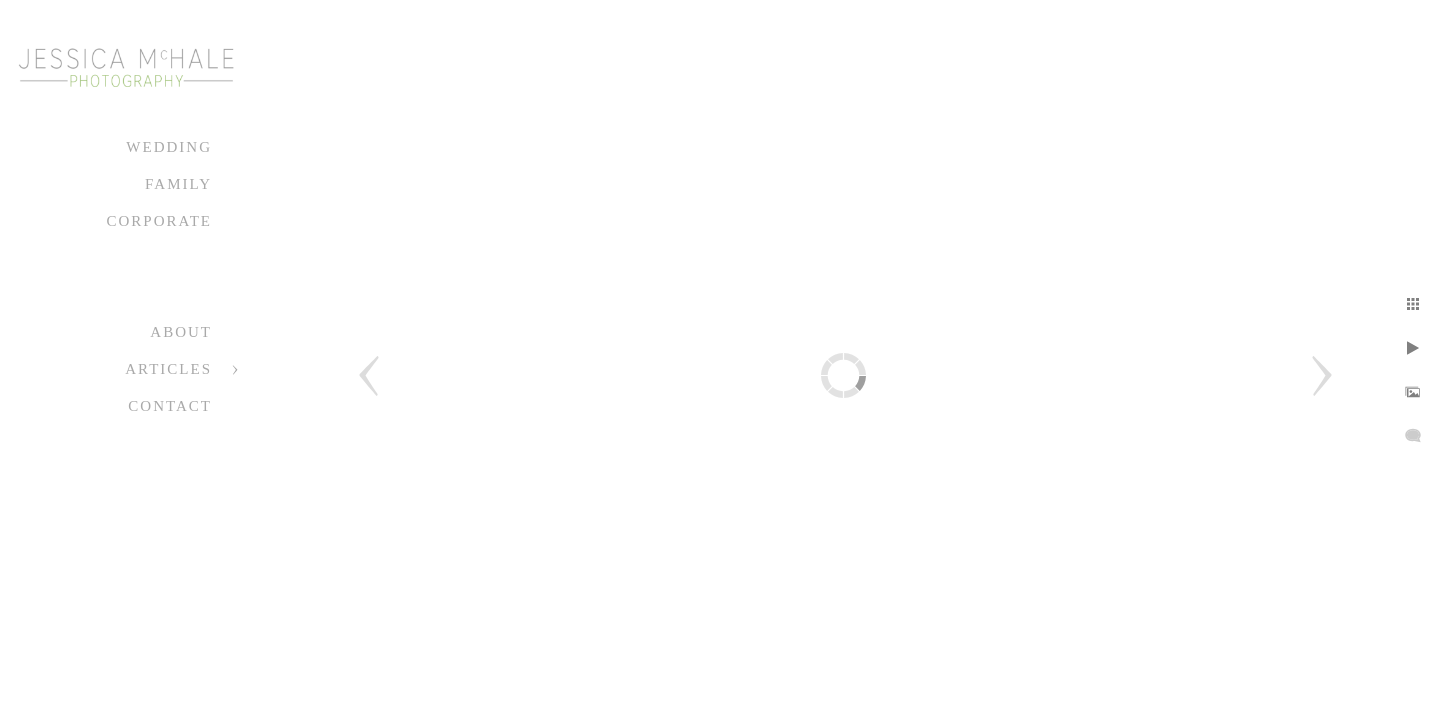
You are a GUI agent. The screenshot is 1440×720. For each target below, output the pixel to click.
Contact (170, 406)
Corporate (159, 221)
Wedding (169, 147)
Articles (168, 369)
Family (178, 184)
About (181, 332)
